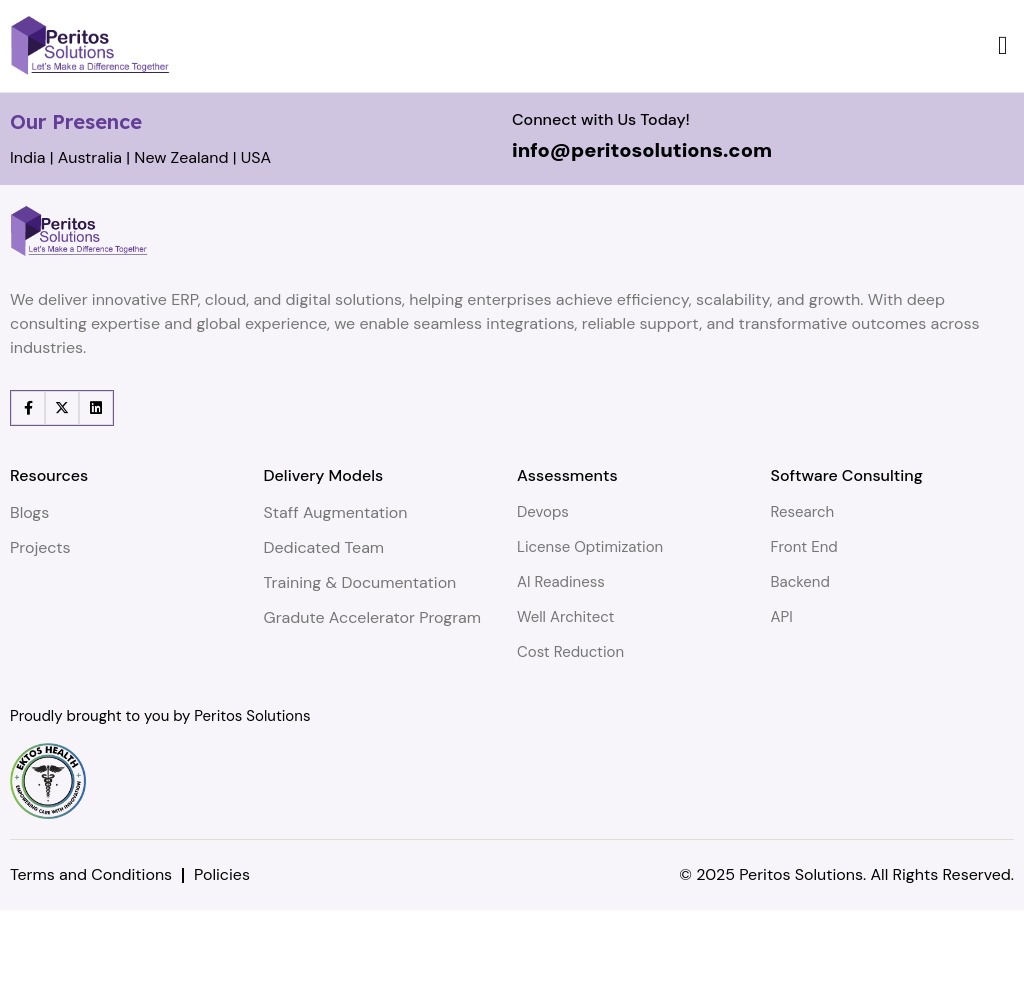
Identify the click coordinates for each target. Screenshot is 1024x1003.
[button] (1003, 45)
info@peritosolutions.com (642, 243)
